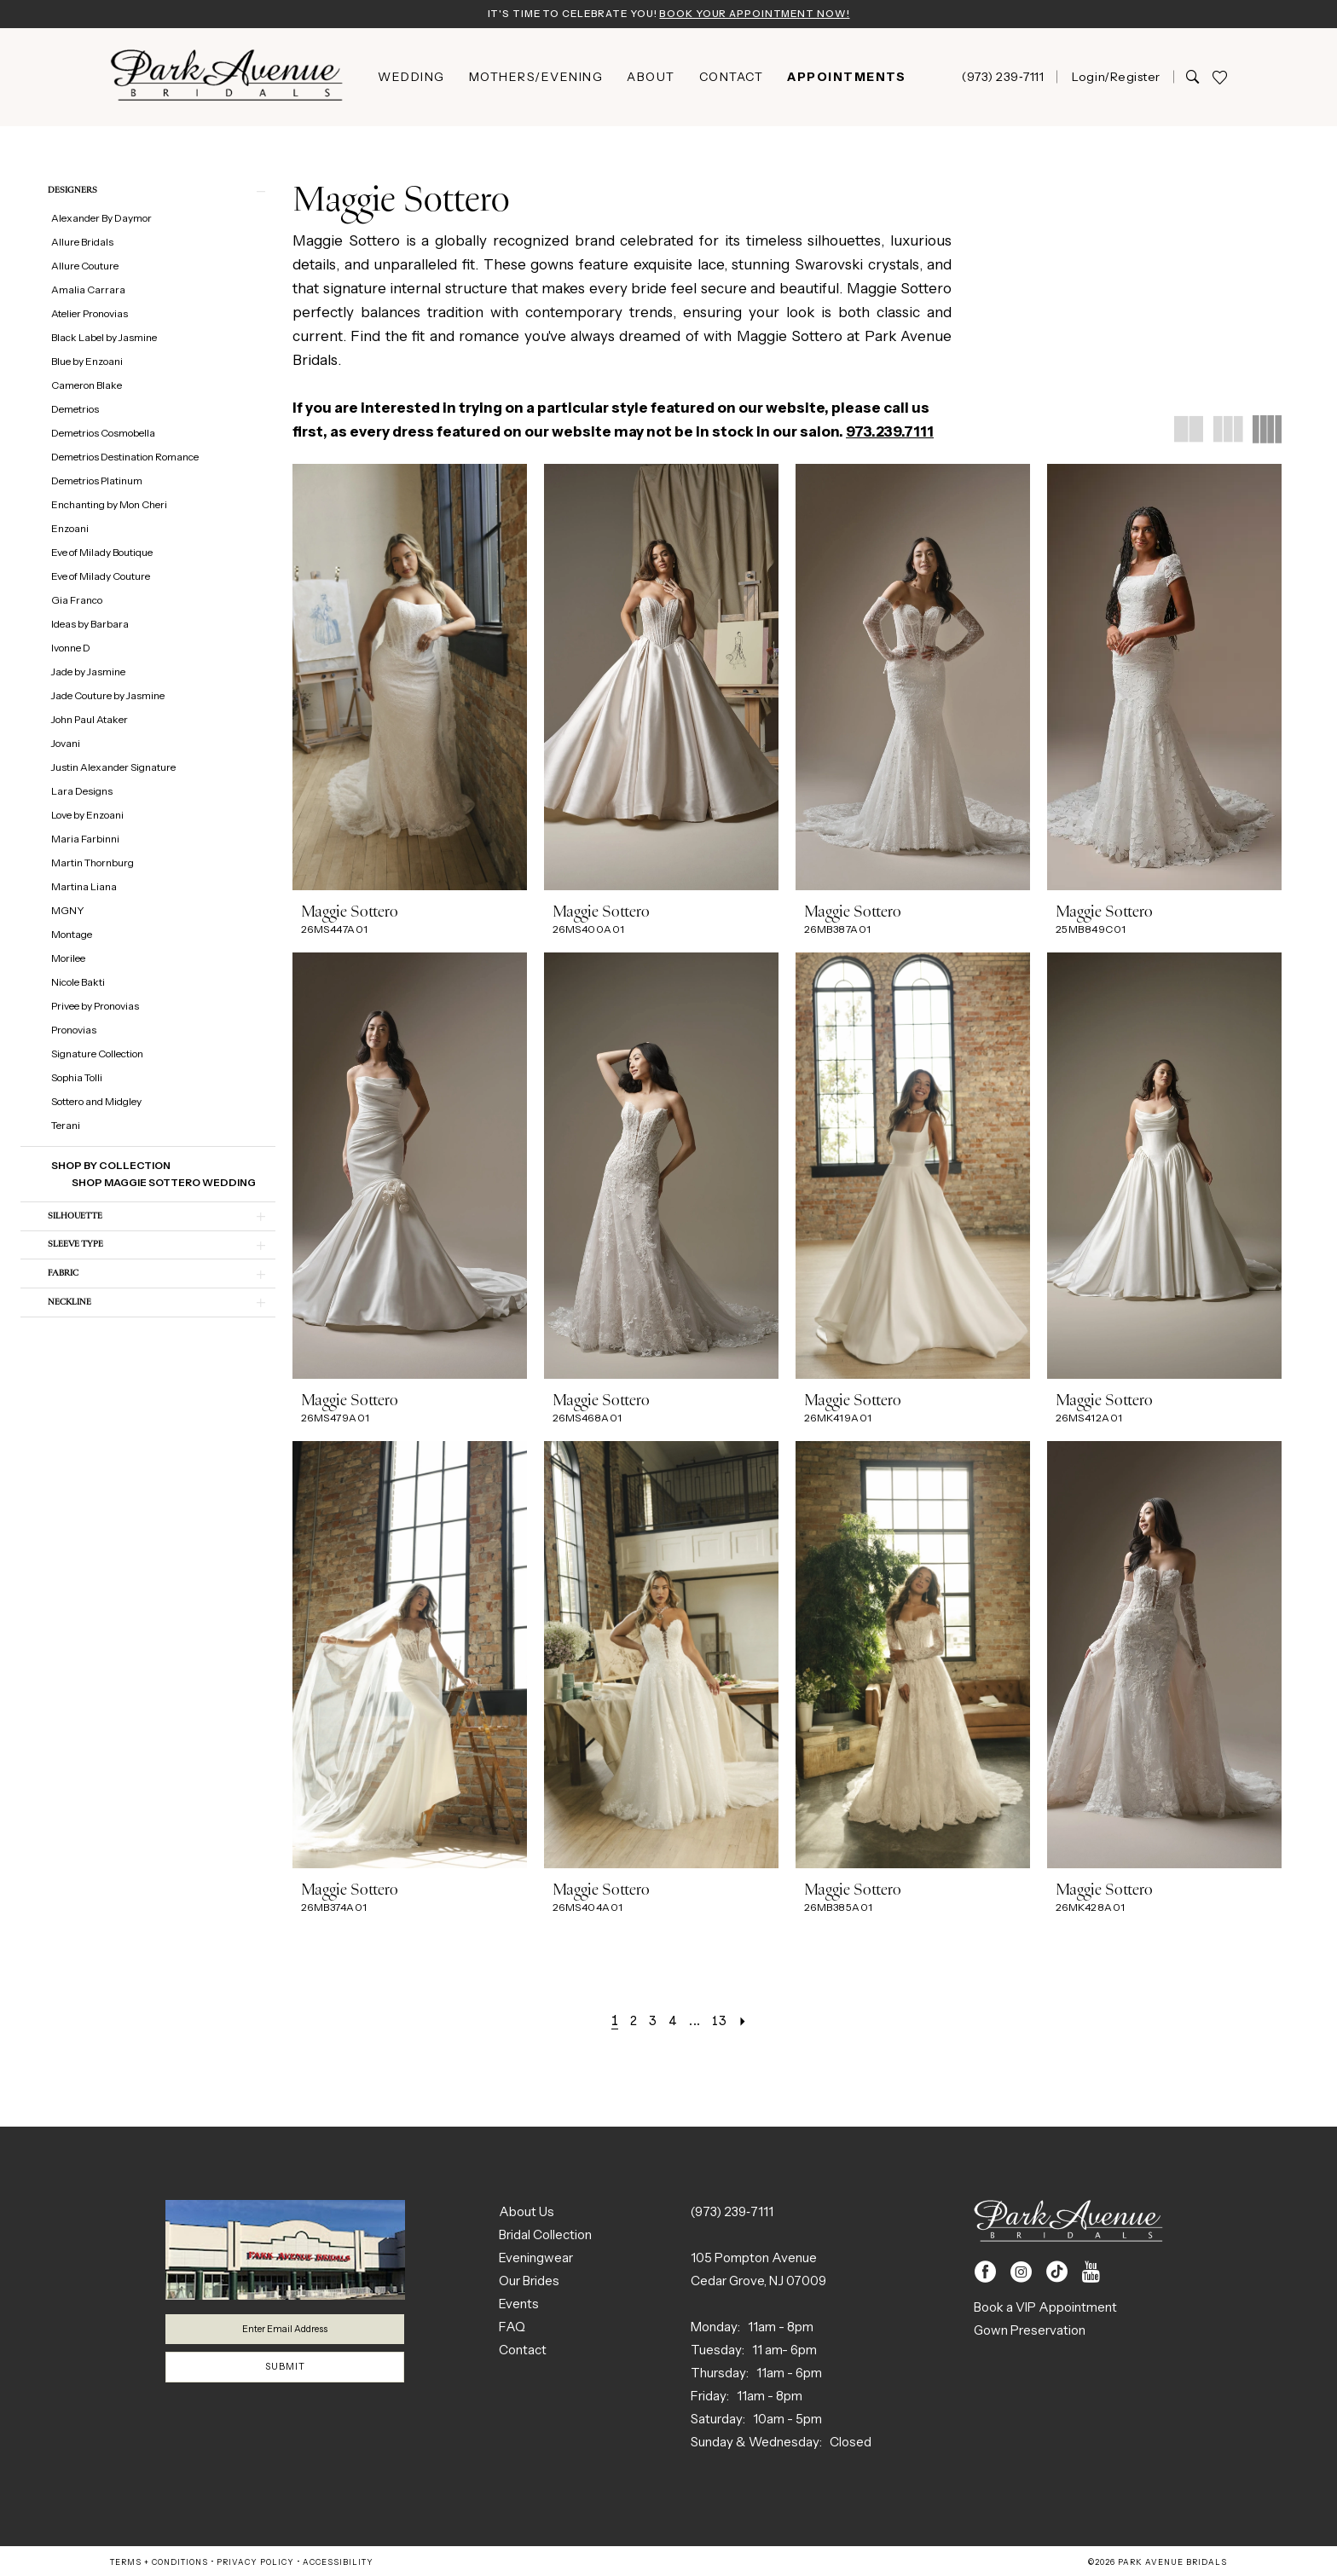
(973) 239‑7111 (732, 2213)
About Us (526, 2213)
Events (519, 2305)
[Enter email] (284, 2333)
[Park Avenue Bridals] (227, 79)
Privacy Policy (255, 2563)
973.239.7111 (890, 433)
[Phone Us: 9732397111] (1003, 78)
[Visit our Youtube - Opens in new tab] (1091, 2273)
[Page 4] (672, 2021)
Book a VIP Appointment (1045, 2309)
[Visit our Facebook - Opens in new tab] (985, 2273)
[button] (1115, 78)
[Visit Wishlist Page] (1219, 79)
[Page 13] (725, 2021)
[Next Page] (750, 2021)
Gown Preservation (1029, 2332)
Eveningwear (536, 2259)
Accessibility (338, 2563)
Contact (523, 2351)
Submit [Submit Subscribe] (285, 2375)
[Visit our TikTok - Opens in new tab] (1056, 2273)
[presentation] (409, 679)
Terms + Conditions (159, 2563)
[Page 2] (629, 2021)
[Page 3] (649, 2021)
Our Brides (529, 2282)
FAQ (512, 2328)
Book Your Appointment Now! (764, 14)
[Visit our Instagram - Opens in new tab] (1021, 2273)
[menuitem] (411, 78)
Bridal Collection (545, 2236)
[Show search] (1192, 78)
